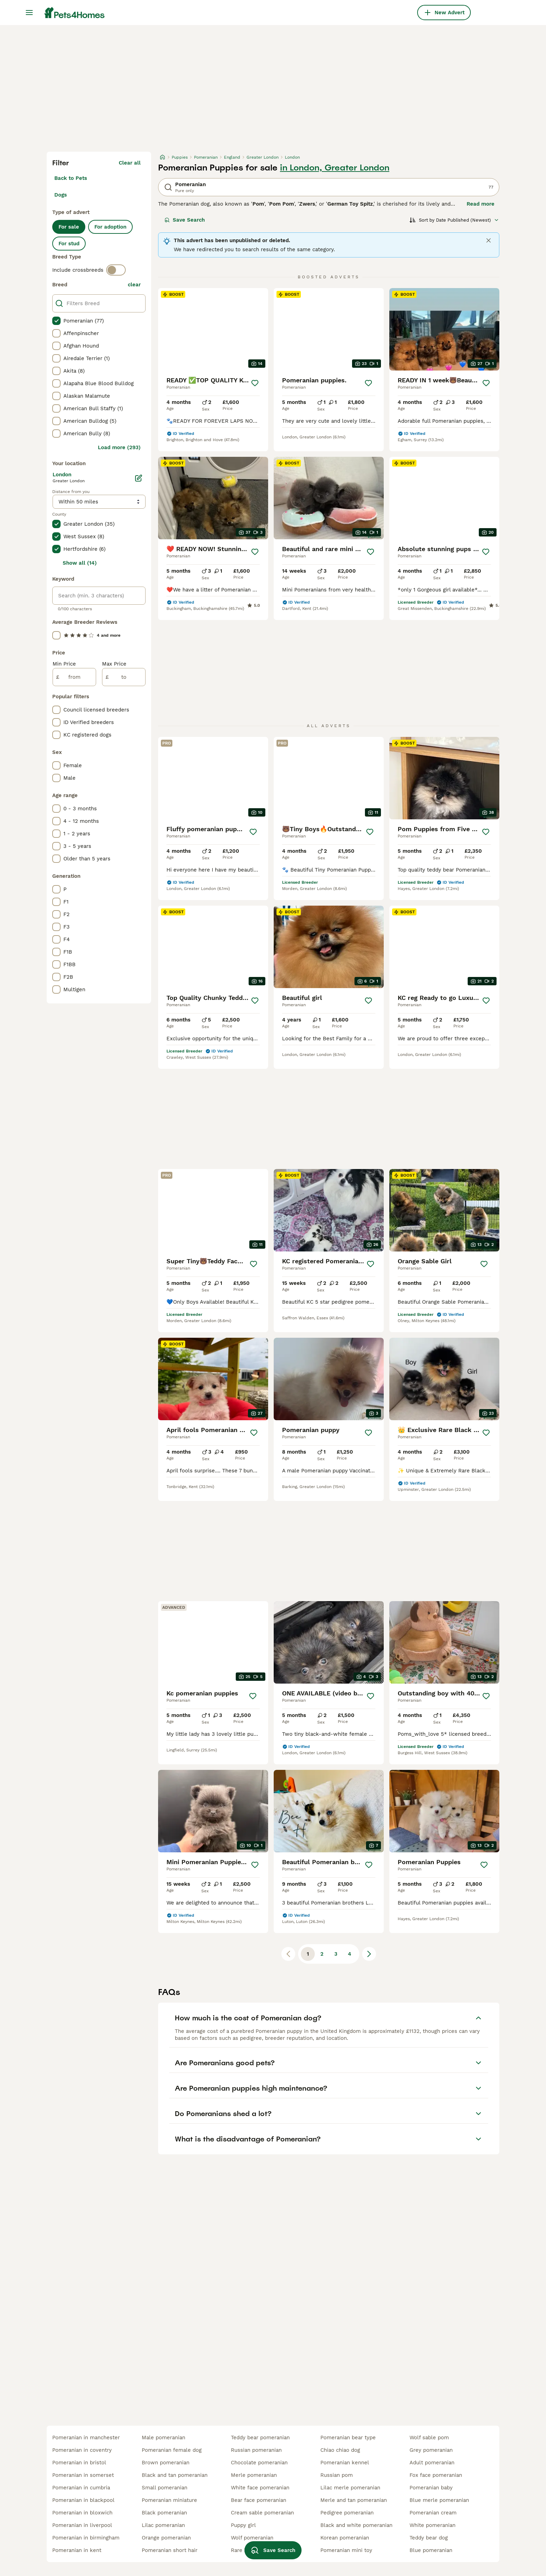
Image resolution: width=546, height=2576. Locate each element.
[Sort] (454, 220)
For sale (68, 227)
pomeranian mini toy (346, 2550)
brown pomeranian (165, 2462)
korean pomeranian (344, 2538)
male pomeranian (163, 2437)
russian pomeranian (256, 2450)
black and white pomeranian (356, 2525)
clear (134, 284)
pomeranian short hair (169, 2550)
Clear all (130, 163)
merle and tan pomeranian (353, 2500)
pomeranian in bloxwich (82, 2513)
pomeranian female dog (172, 2450)
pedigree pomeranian (347, 2513)
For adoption (110, 227)
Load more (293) (119, 447)
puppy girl (243, 2525)
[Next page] (369, 1954)
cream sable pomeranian (262, 2513)
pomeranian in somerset (83, 2475)
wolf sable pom (429, 2437)
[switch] (116, 270)
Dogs (60, 195)
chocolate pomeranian (259, 2462)
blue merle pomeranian (439, 2500)
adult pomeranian (432, 2462)
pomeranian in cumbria (81, 2487)
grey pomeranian (431, 2450)
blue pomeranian (431, 2550)
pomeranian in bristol (79, 2462)
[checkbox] (56, 321)
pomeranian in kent (76, 2550)
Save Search (184, 220)
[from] (74, 677)
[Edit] (139, 478)
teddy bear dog (429, 2538)
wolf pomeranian (252, 2538)
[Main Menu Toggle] (29, 12)
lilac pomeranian (163, 2525)
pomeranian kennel (344, 2462)
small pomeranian (164, 2487)
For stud (68, 243)
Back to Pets (70, 178)
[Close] (488, 240)
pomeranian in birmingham (85, 2538)
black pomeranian (164, 2513)
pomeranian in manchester (86, 2437)
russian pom (336, 2475)
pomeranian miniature (169, 2500)
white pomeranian (432, 2525)
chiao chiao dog (340, 2450)
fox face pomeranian (436, 2475)
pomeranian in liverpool (82, 2525)
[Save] (255, 383)
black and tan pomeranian (175, 2475)
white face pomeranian (260, 2487)
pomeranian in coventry (82, 2450)
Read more (480, 204)
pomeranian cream (433, 2513)
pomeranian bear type (348, 2437)
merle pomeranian (254, 2475)
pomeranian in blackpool (83, 2500)
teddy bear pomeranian (260, 2437)
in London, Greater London (334, 168)
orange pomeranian (166, 2538)
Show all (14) (80, 563)
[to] (124, 677)
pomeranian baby (431, 2487)
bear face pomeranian (258, 2500)
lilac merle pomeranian (350, 2487)
